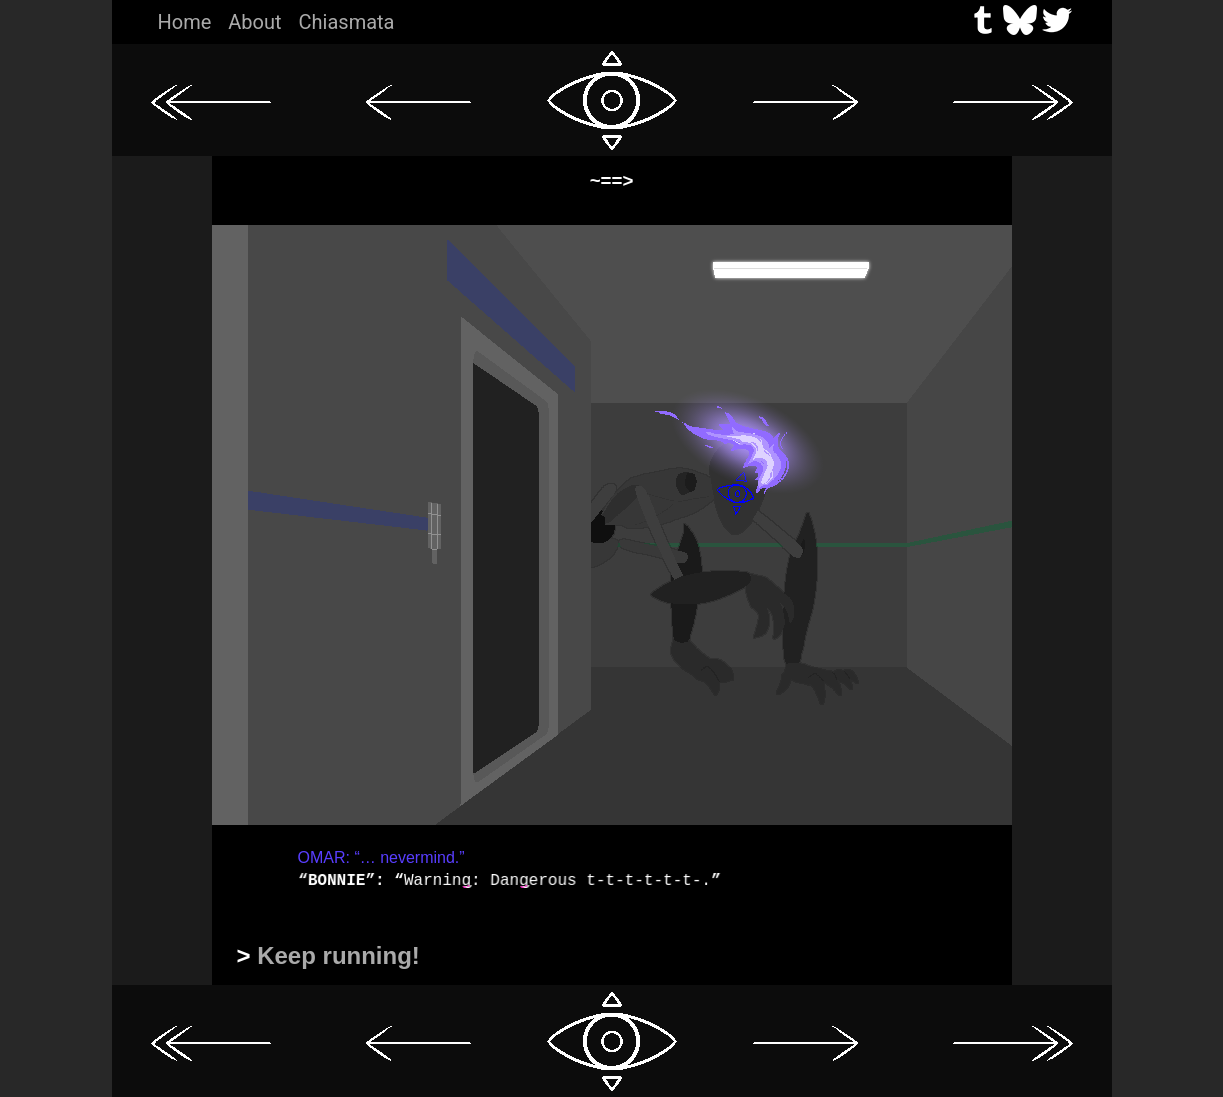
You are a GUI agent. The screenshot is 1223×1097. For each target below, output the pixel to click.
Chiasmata (347, 22)
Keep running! (338, 955)
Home (185, 22)
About (254, 22)
